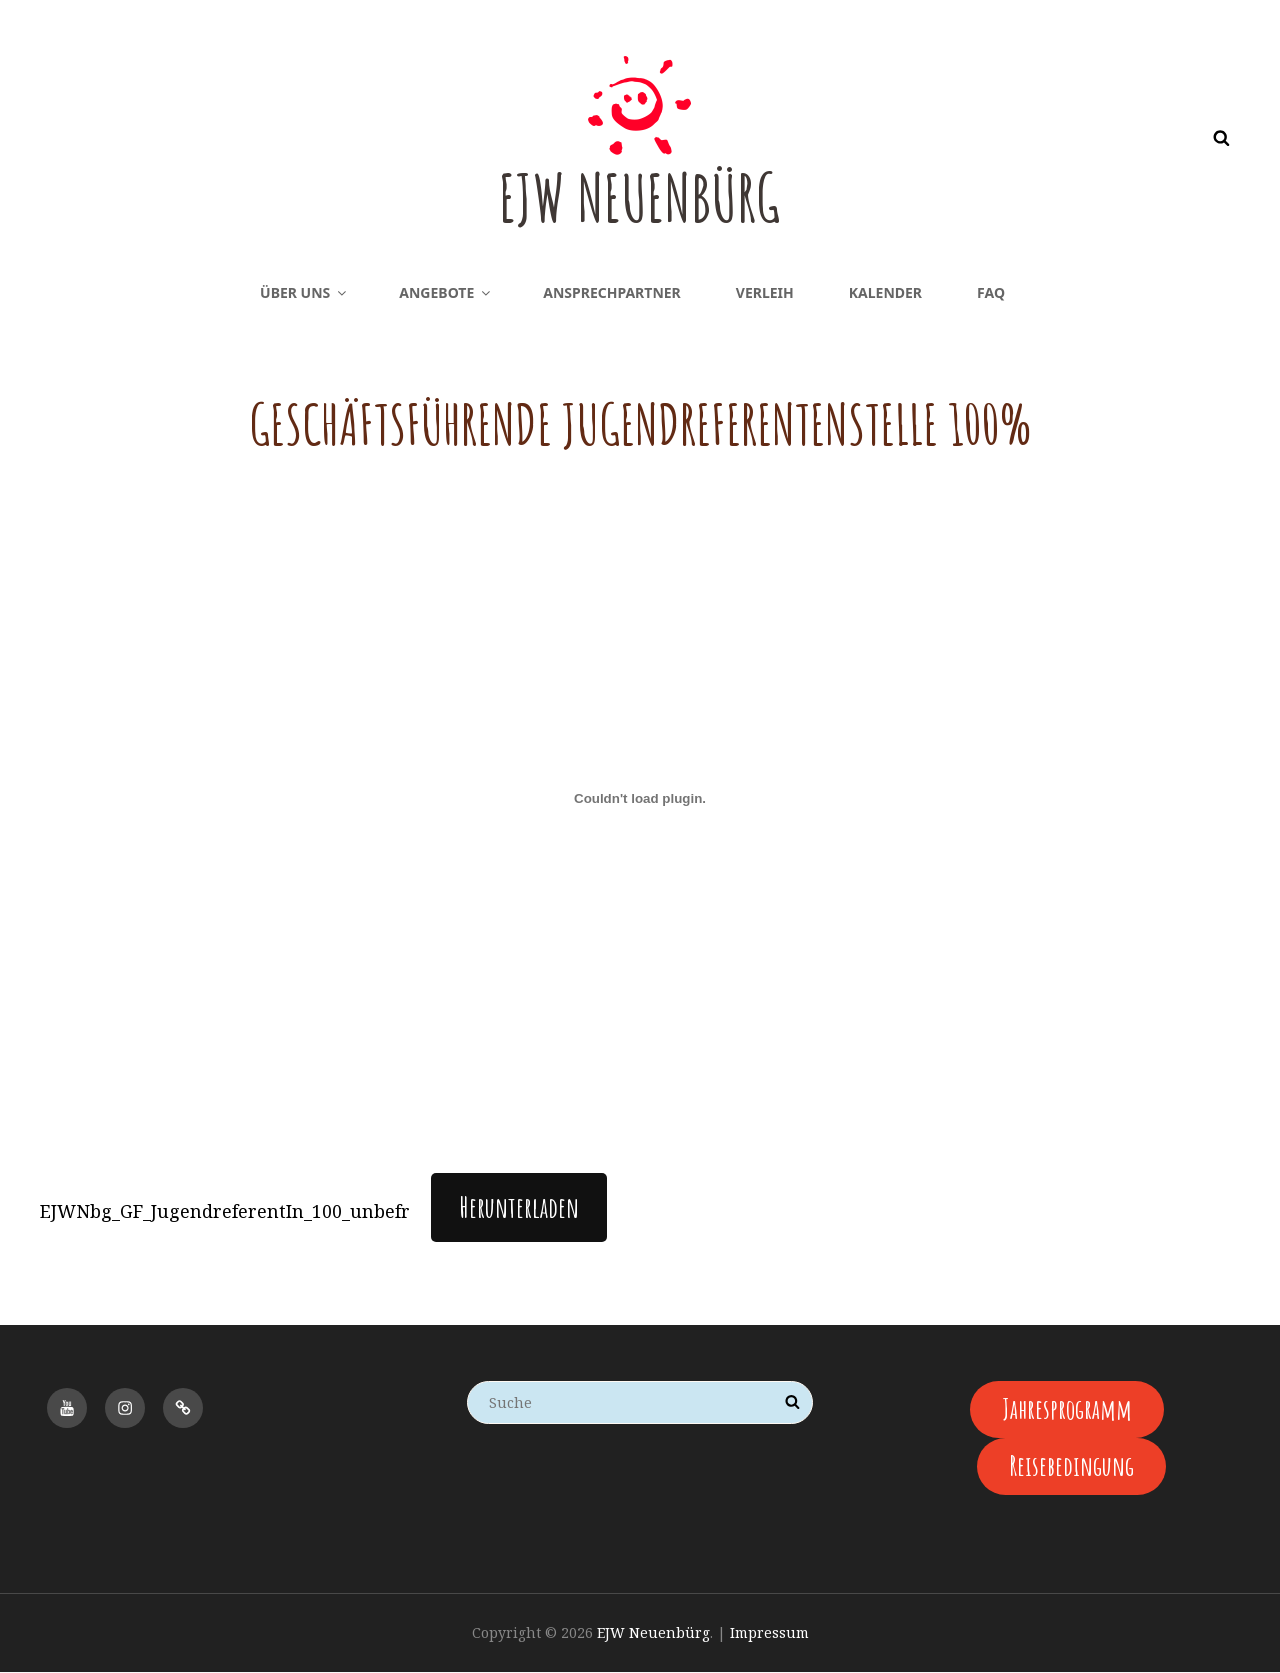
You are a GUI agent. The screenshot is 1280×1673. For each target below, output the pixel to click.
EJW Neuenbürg (639, 195)
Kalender (885, 292)
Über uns (304, 292)
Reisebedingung (1072, 1467)
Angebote (446, 292)
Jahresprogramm (1067, 1409)
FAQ (991, 292)
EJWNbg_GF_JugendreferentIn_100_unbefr (225, 1211)
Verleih (765, 292)
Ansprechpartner (612, 292)
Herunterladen (519, 1207)
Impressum (769, 1634)
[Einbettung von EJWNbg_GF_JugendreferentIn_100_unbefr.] (640, 799)
